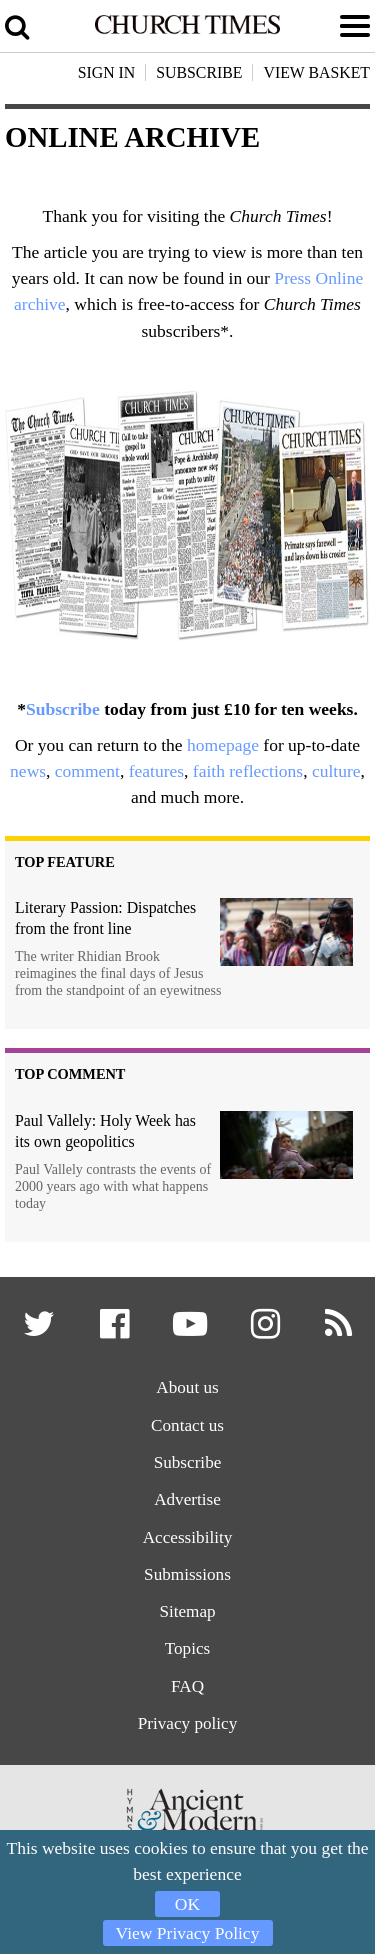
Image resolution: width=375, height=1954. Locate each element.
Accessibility (187, 1537)
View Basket (316, 72)
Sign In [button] (107, 72)
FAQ (187, 1687)
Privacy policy (187, 1724)
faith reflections (248, 771)
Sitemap (187, 1612)
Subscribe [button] (199, 72)
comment (87, 771)
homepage (223, 745)
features (156, 771)
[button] (40, 1330)
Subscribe (63, 709)
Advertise (187, 1500)
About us (187, 1387)
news (28, 771)
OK (187, 1904)
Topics (188, 1649)
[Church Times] (187, 30)
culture (336, 771)
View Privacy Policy (188, 1933)
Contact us (187, 1425)
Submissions (187, 1575)
